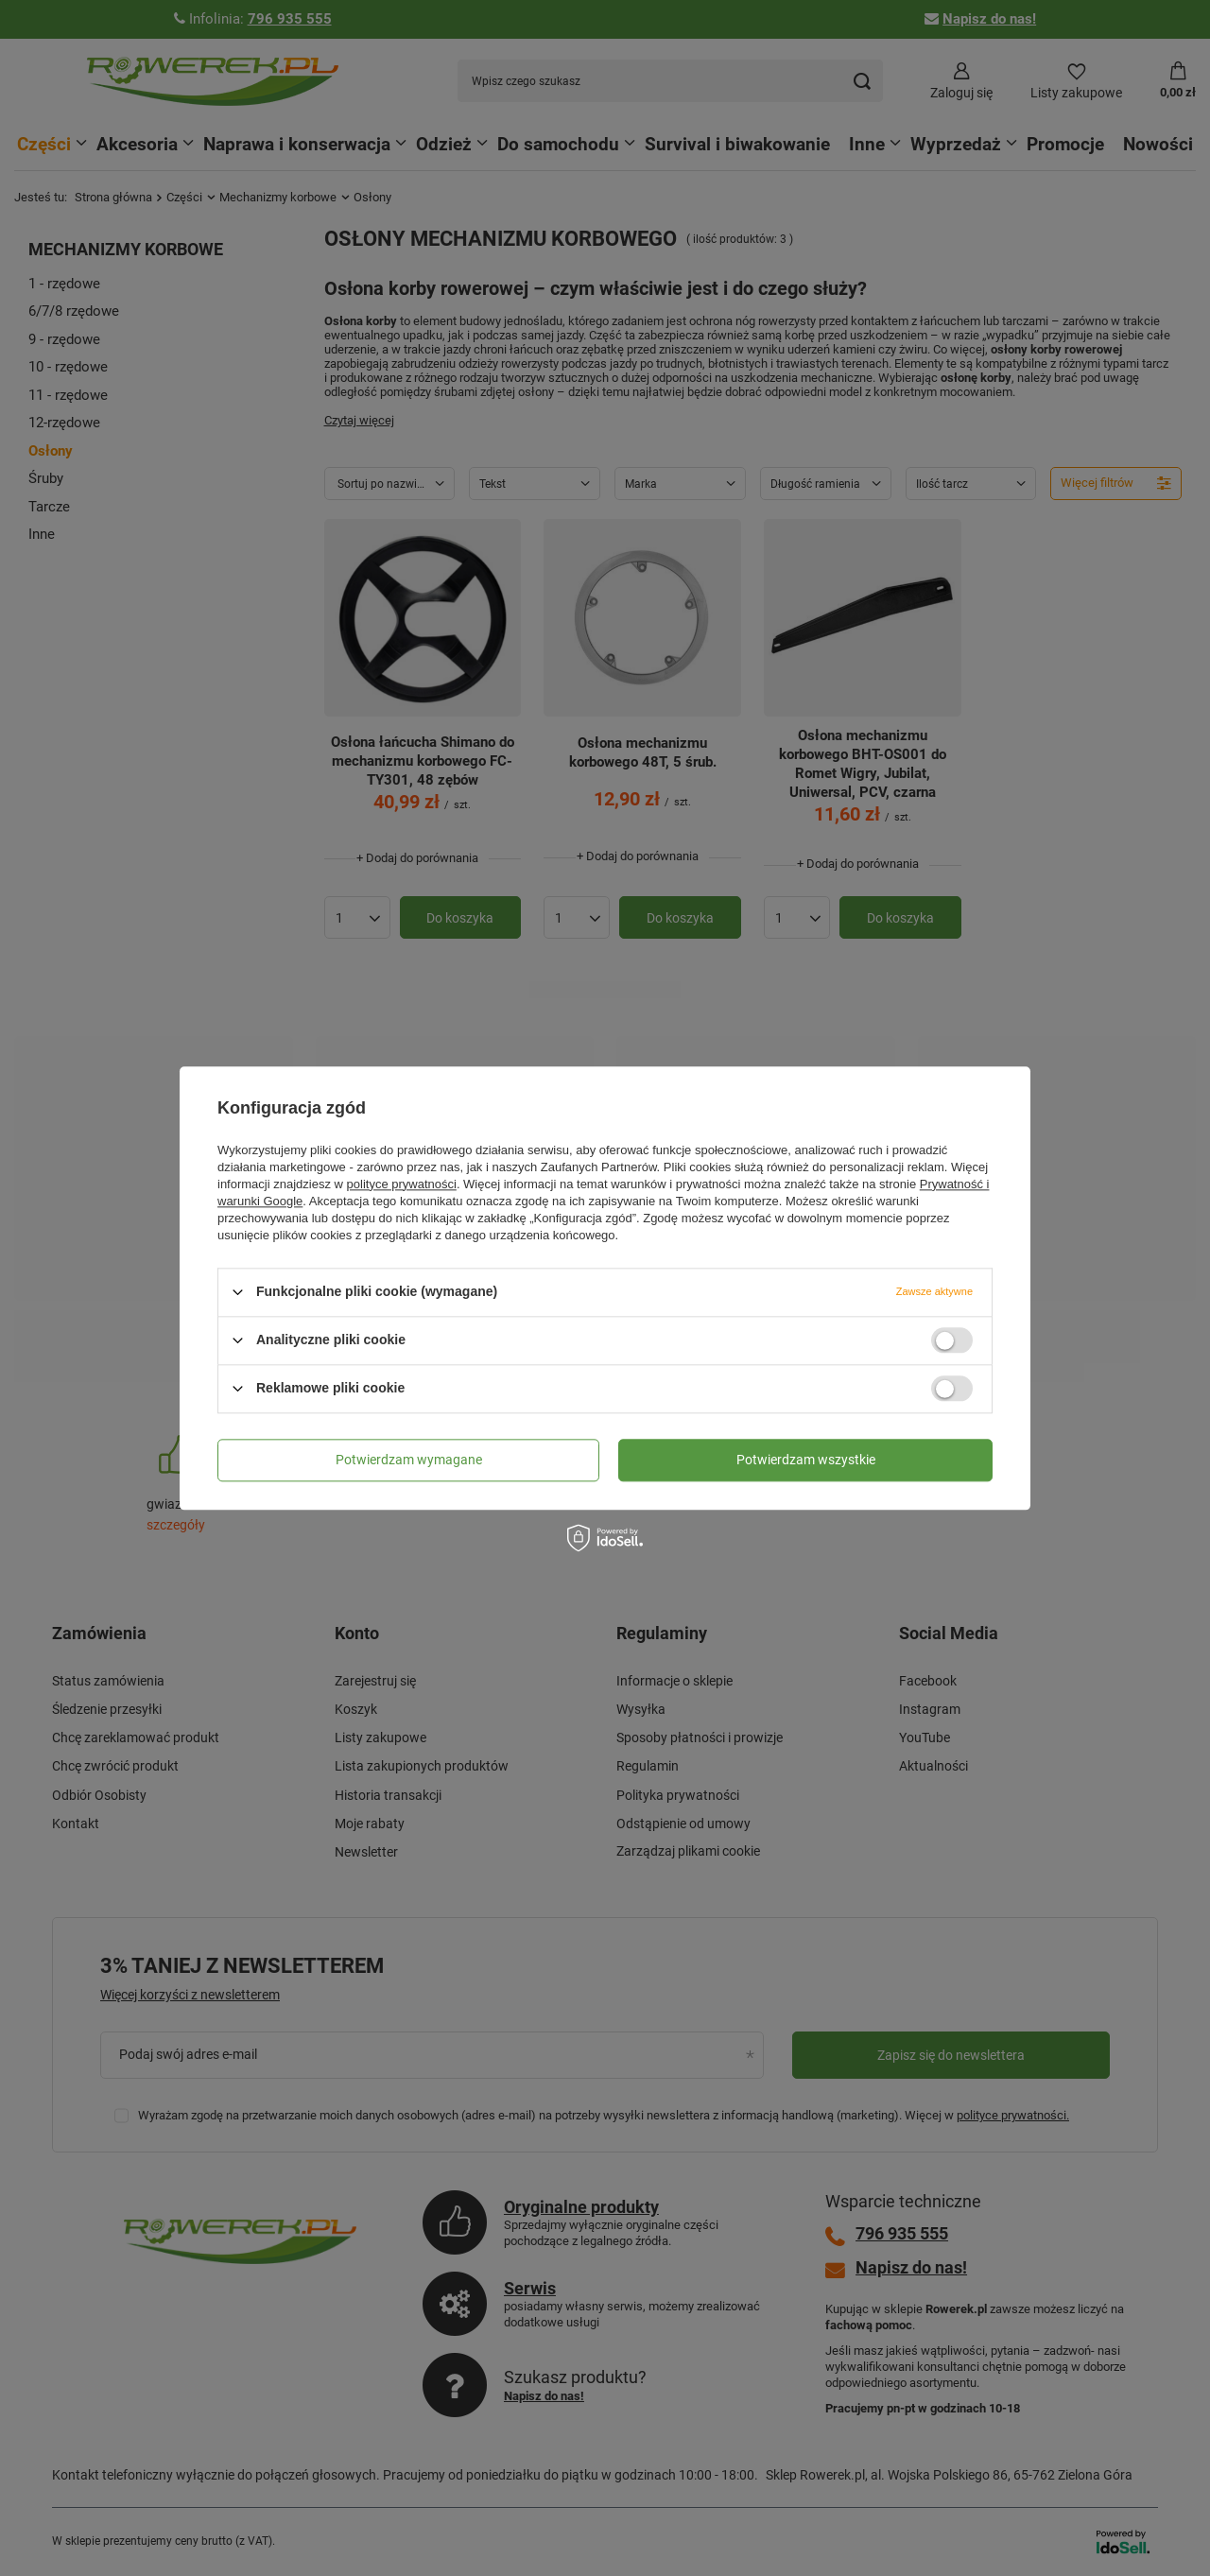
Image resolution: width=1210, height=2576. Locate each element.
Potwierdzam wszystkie (805, 1459)
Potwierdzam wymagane (409, 1459)
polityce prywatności (402, 1184)
